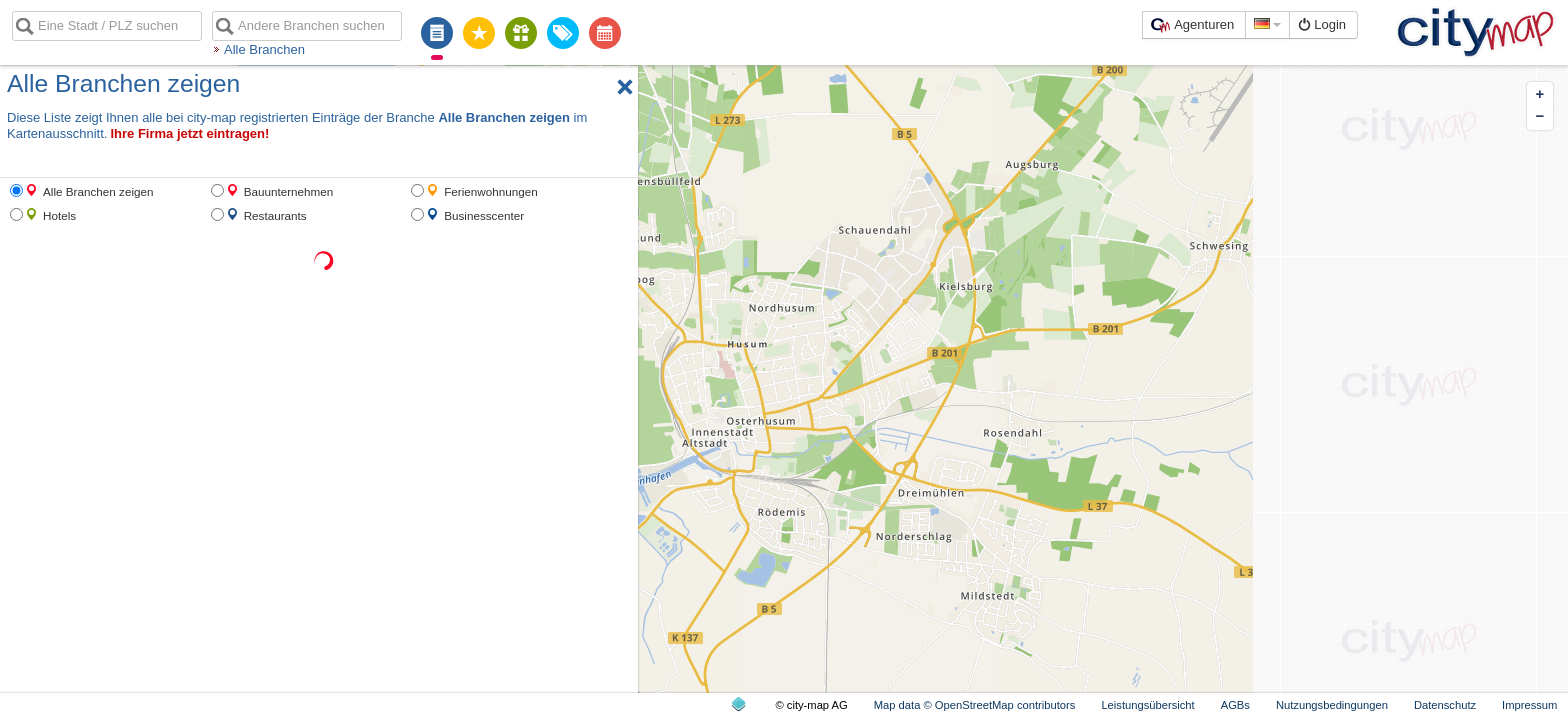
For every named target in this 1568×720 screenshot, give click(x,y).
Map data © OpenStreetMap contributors (975, 705)
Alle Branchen (264, 49)
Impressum (1529, 705)
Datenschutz (1445, 705)
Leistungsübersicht (1147, 705)
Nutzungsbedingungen (1332, 705)
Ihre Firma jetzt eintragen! (189, 133)
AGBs (1235, 705)
